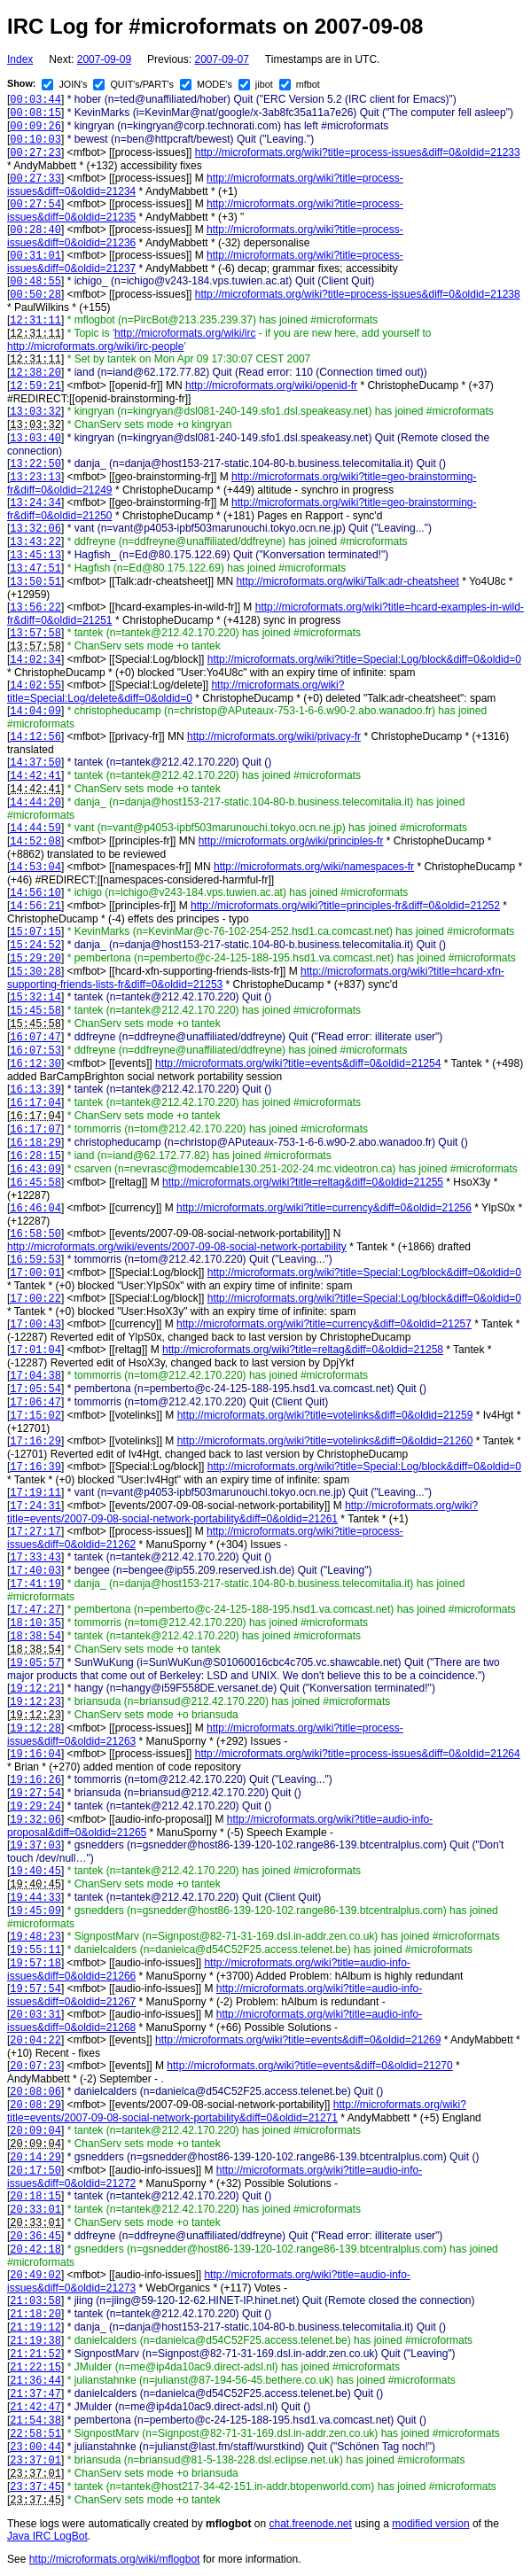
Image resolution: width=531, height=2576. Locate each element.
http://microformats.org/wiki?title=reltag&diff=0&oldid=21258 (302, 1349)
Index (20, 59)
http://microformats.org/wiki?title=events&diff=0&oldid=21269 (298, 2040)
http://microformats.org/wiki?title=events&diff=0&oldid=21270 (309, 2065)
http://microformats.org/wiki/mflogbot (114, 2559)
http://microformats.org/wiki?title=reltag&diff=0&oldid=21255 (302, 1182)
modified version (430, 2524)
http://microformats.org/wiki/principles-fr (291, 841)
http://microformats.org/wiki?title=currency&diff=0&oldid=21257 (324, 1324)
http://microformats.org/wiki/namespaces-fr (314, 866)
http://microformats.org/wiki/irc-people (95, 346)
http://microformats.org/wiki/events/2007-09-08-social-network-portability (177, 1247)
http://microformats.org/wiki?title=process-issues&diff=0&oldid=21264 (357, 1753)
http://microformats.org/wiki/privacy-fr (274, 736)
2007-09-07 (221, 59)
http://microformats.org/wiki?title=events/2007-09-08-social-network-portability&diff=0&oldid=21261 (242, 1512)
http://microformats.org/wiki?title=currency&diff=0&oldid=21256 (324, 1208)
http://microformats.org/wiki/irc (184, 333)
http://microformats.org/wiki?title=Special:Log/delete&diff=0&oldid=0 (175, 691)
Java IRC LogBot (47, 2536)
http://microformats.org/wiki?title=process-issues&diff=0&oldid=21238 (357, 294)
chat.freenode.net (310, 2524)
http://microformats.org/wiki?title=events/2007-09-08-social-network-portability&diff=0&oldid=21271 (236, 2111)
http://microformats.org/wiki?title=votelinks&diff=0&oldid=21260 (325, 1441)
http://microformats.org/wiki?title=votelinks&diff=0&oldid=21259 (325, 1415)
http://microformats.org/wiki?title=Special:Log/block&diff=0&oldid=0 (364, 659)
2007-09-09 (104, 59)
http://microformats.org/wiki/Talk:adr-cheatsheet (347, 581)
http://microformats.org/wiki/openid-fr (271, 385)
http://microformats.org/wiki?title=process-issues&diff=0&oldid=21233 (357, 152)
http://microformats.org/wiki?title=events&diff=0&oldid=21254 (298, 1063)
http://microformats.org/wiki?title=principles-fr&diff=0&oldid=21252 (345, 905)
